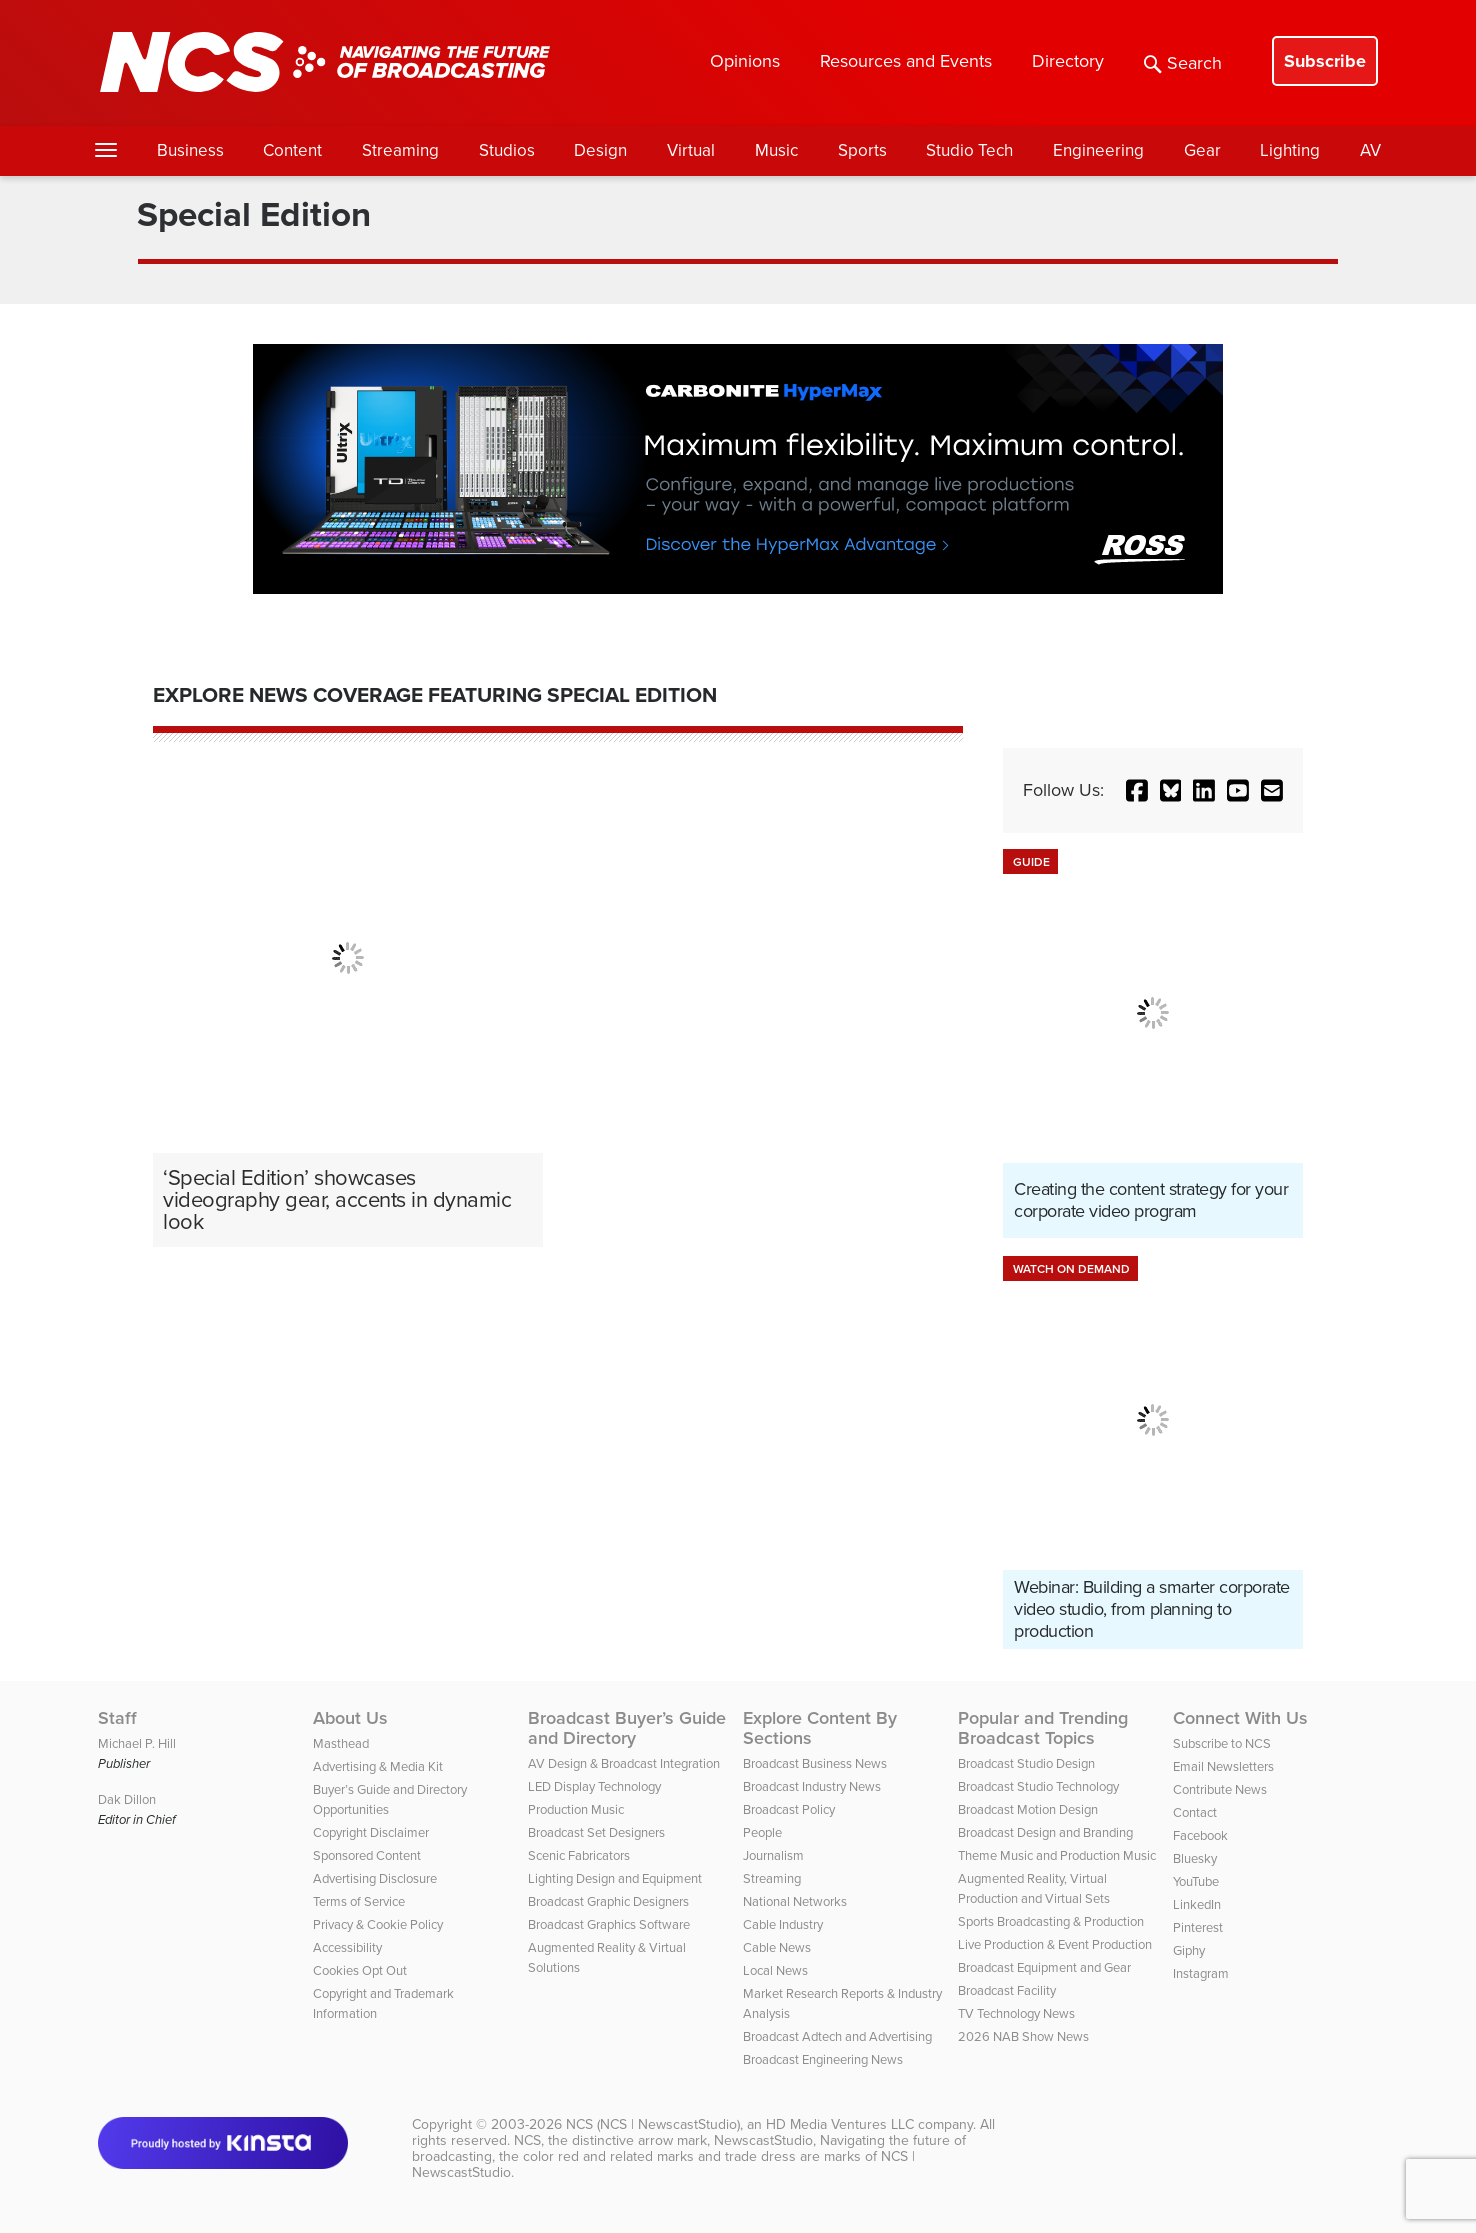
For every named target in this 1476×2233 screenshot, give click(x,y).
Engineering (1098, 150)
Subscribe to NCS (1222, 1743)
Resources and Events (906, 61)
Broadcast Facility (1007, 1990)
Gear (1202, 150)
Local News (775, 1970)
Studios (507, 150)
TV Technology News (1016, 2013)
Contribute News (1220, 1789)
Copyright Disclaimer (371, 1832)
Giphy (1189, 1950)
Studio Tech (969, 150)
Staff (117, 1718)
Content (292, 150)
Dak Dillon (127, 1799)
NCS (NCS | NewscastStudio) (653, 2124)
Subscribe (1325, 61)
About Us (350, 1718)
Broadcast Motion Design (1028, 1809)
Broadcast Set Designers (596, 1832)
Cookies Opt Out (360, 1970)
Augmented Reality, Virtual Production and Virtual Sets (1034, 1888)
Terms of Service (359, 1901)
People (762, 1832)
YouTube (1196, 1881)
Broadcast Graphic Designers (608, 1901)
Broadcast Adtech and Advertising (837, 2036)
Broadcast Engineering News (823, 2059)
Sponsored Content (367, 1855)
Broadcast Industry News (812, 1786)
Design (600, 150)
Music (776, 150)
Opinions (745, 61)
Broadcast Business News (815, 1763)
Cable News (777, 1947)
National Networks (795, 1901)
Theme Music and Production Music (1057, 1855)
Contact (1195, 1812)
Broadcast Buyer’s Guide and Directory (627, 1728)
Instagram (1201, 1973)
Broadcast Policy (789, 1809)
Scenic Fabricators (579, 1855)
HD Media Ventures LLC (840, 2124)
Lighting (1290, 150)
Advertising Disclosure (375, 1878)
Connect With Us (1240, 1718)
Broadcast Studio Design (1026, 1763)
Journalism (773, 1855)
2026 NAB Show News (1023, 2036)
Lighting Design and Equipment (615, 1878)
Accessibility (347, 1947)
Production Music (576, 1809)
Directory (1068, 61)
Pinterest (1198, 1927)
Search (1183, 63)
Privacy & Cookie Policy (378, 1924)
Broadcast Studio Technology (1038, 1786)
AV (1370, 150)
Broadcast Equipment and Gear (1044, 1967)
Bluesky (1195, 1858)
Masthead (341, 1743)
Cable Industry (783, 1924)
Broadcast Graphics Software (609, 1924)
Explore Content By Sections (820, 1728)
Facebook (1200, 1835)
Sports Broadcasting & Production (1051, 1921)
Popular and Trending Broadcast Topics (1043, 1728)
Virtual (691, 150)
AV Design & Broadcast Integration (624, 1763)
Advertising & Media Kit (378, 1766)
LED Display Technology (594, 1786)
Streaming (400, 150)
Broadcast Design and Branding (1045, 1832)
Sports (862, 150)
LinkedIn (1197, 1904)
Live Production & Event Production (1055, 1944)
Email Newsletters (1223, 1766)
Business (190, 150)
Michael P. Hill (137, 1743)
